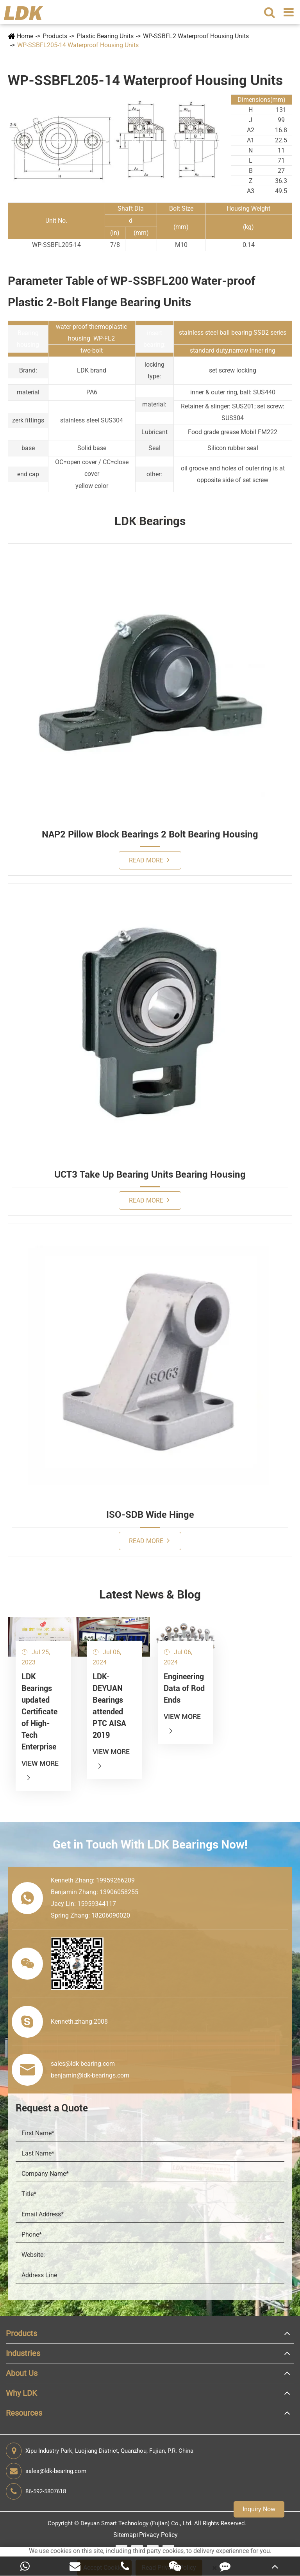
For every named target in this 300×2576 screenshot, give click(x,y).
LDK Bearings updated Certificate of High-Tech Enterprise (39, 1711)
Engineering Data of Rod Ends (184, 1688)
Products (55, 36)
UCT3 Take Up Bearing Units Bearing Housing (150, 1174)
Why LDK (21, 2393)
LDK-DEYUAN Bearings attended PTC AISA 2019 (109, 1706)
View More (40, 1770)
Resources (24, 2413)
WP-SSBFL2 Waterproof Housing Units (196, 36)
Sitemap (124, 2535)
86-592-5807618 (36, 2491)
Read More (149, 860)
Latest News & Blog (150, 1594)
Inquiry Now (259, 2509)
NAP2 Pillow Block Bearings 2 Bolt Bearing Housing (150, 834)
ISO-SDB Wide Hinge (150, 1514)
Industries (23, 2353)
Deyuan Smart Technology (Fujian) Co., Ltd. (136, 2523)
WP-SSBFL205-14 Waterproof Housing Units (78, 45)
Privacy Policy (158, 2535)
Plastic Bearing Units (105, 36)
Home (25, 36)
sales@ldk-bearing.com (46, 2471)
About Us (22, 2373)
